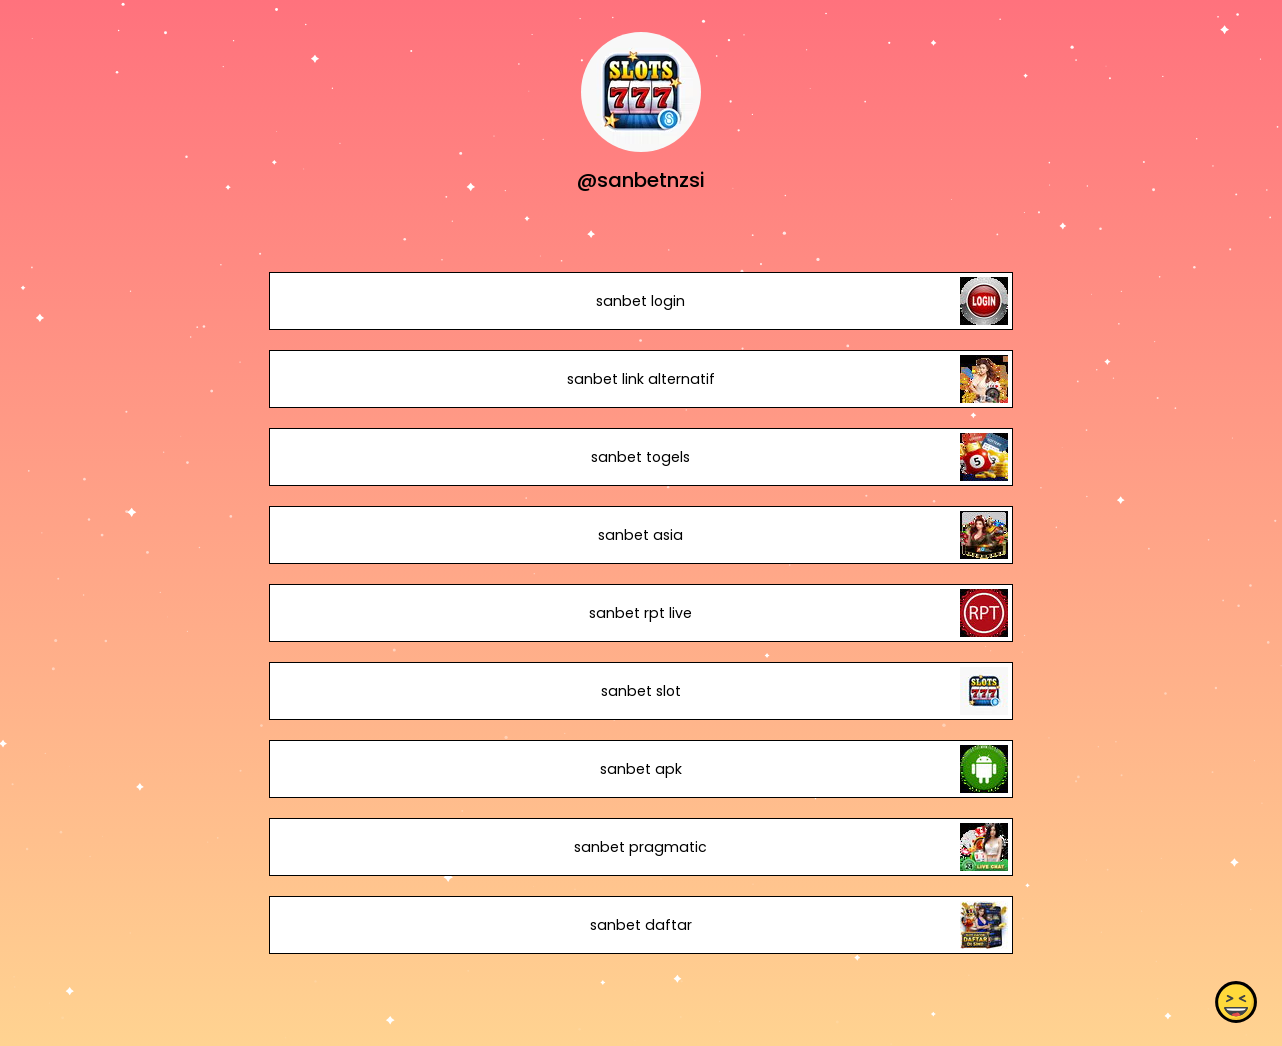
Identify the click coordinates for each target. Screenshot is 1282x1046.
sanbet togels (640, 457)
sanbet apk (641, 769)
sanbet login (640, 301)
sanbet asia (640, 535)
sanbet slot (641, 691)
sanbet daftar (641, 925)
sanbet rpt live (640, 613)
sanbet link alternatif (641, 379)
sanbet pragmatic (640, 847)
